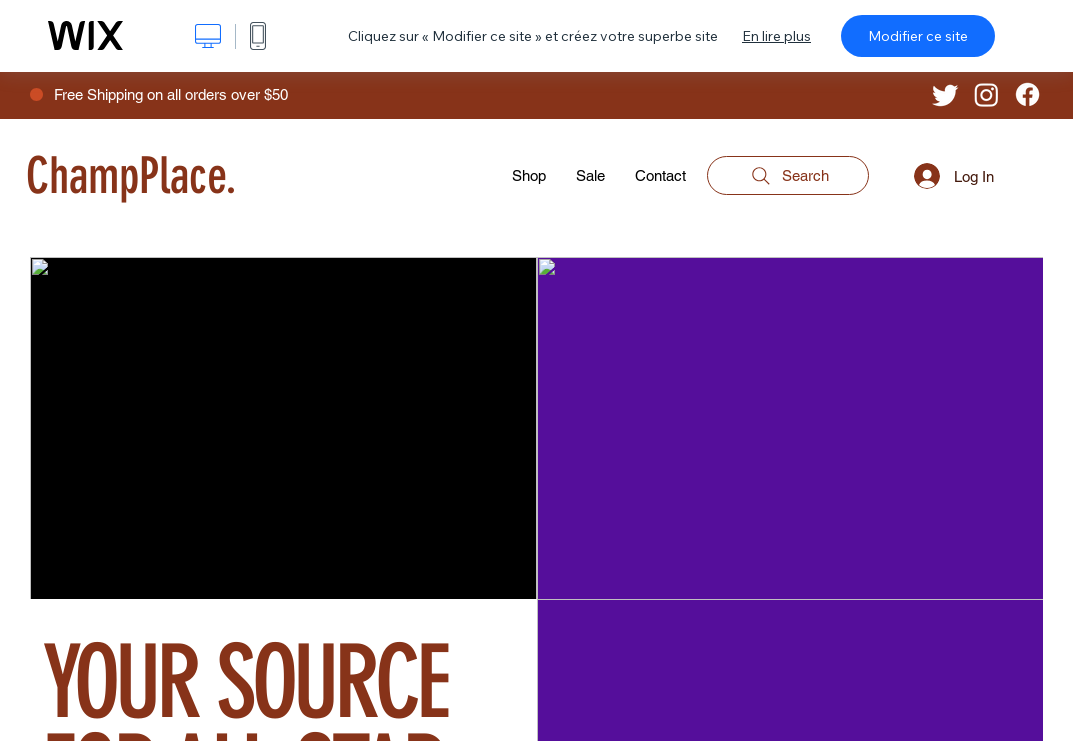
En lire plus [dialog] (776, 36)
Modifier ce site (918, 36)
